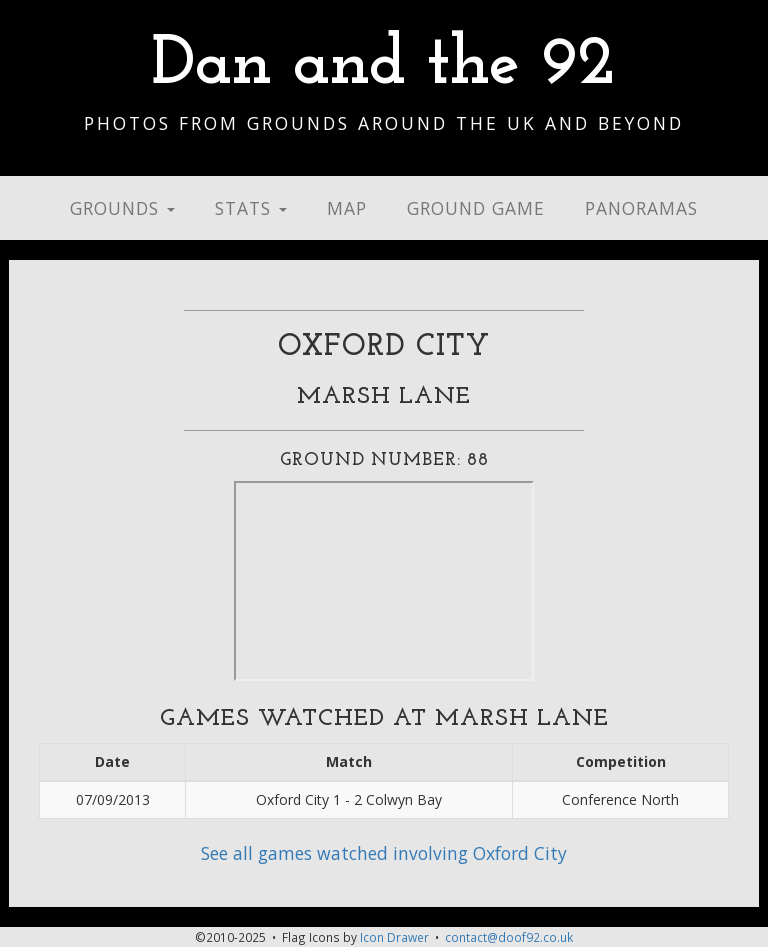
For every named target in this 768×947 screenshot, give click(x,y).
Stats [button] (251, 208)
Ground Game (476, 208)
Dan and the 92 (384, 65)
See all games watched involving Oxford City (384, 853)
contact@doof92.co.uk (509, 937)
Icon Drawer (394, 937)
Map (347, 208)
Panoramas (641, 208)
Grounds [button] (122, 208)
